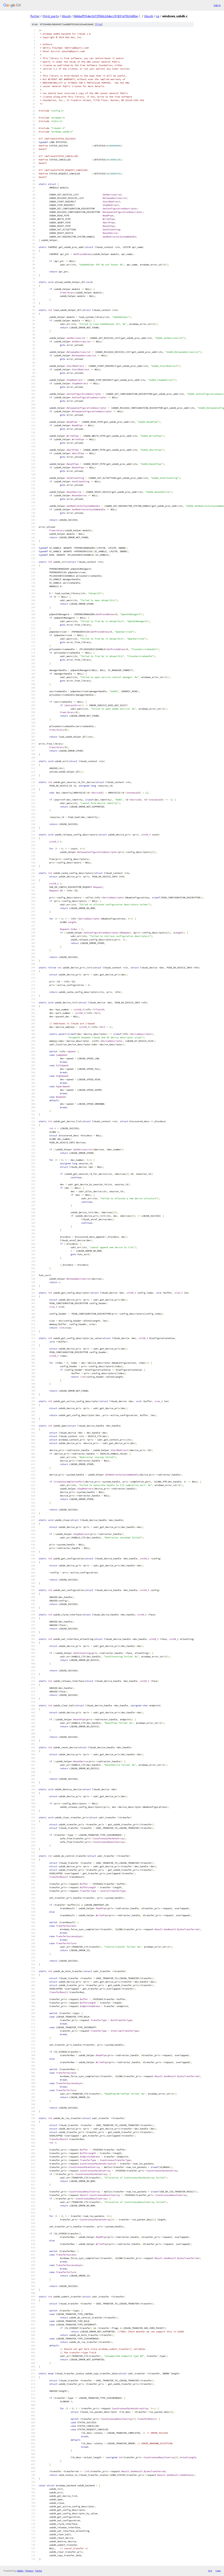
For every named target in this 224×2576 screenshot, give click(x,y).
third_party (50, 16)
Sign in (217, 5)
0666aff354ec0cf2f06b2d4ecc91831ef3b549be (106, 16)
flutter (35, 16)
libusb (66, 16)
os (157, 16)
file (98, 24)
